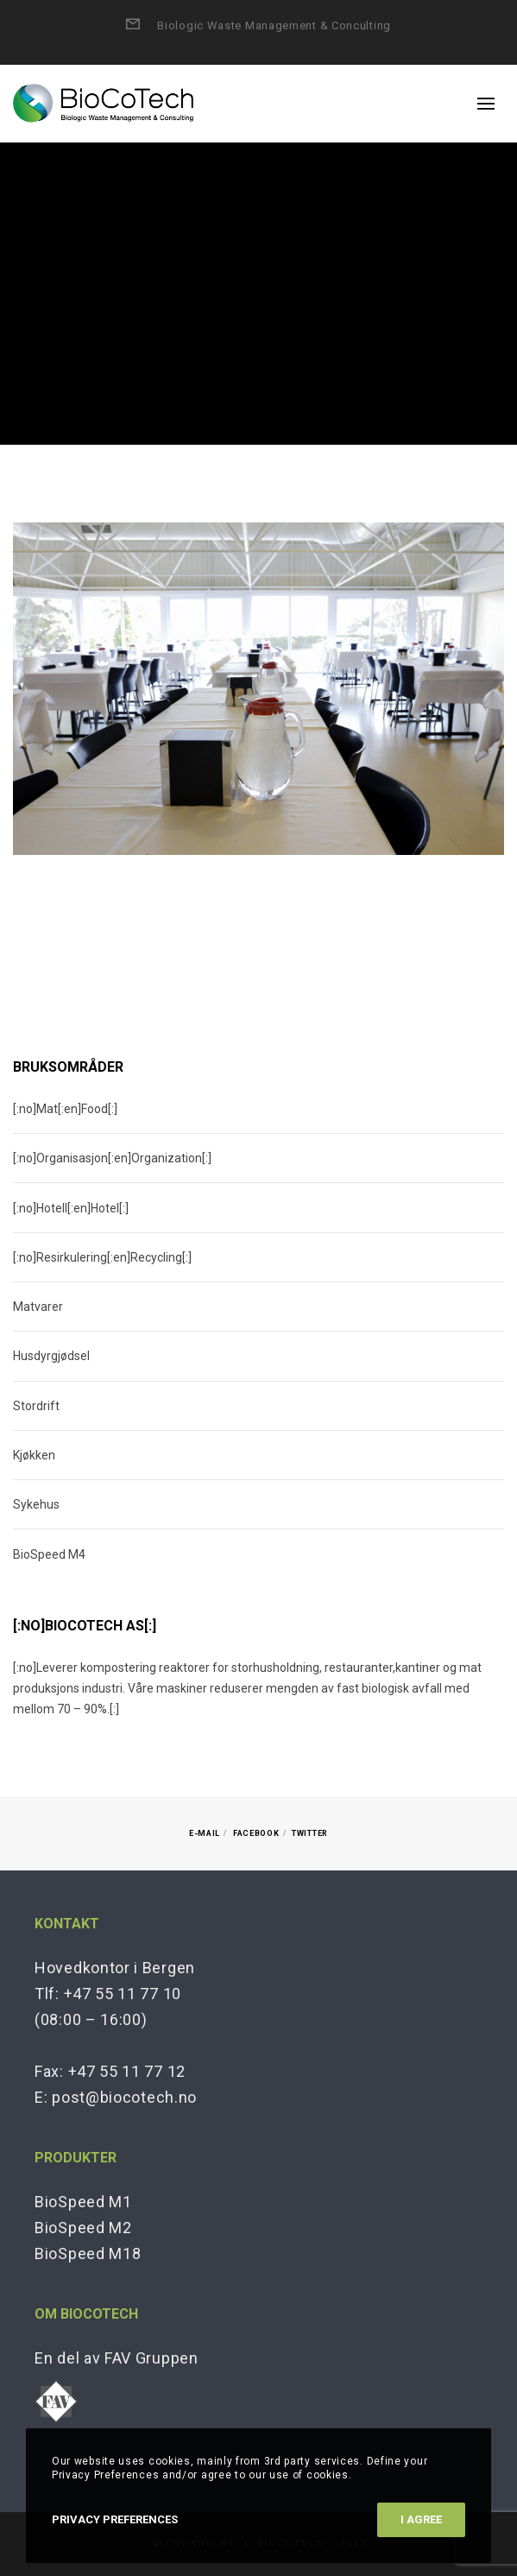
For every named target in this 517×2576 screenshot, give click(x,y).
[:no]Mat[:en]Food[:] (65, 1109)
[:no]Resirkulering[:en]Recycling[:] (102, 1257)
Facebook (256, 1833)
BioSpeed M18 (88, 2253)
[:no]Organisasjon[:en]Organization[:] (112, 1158)
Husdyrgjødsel (51, 1356)
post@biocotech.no (124, 2097)
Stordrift (36, 1406)
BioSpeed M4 (49, 1554)
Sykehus (36, 1504)
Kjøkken (34, 1455)
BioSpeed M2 (83, 2227)
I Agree (421, 2519)
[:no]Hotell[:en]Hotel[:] (71, 1208)
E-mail (204, 1833)
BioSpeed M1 (83, 2202)
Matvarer (38, 1306)
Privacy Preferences (115, 2519)
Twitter (310, 1833)
